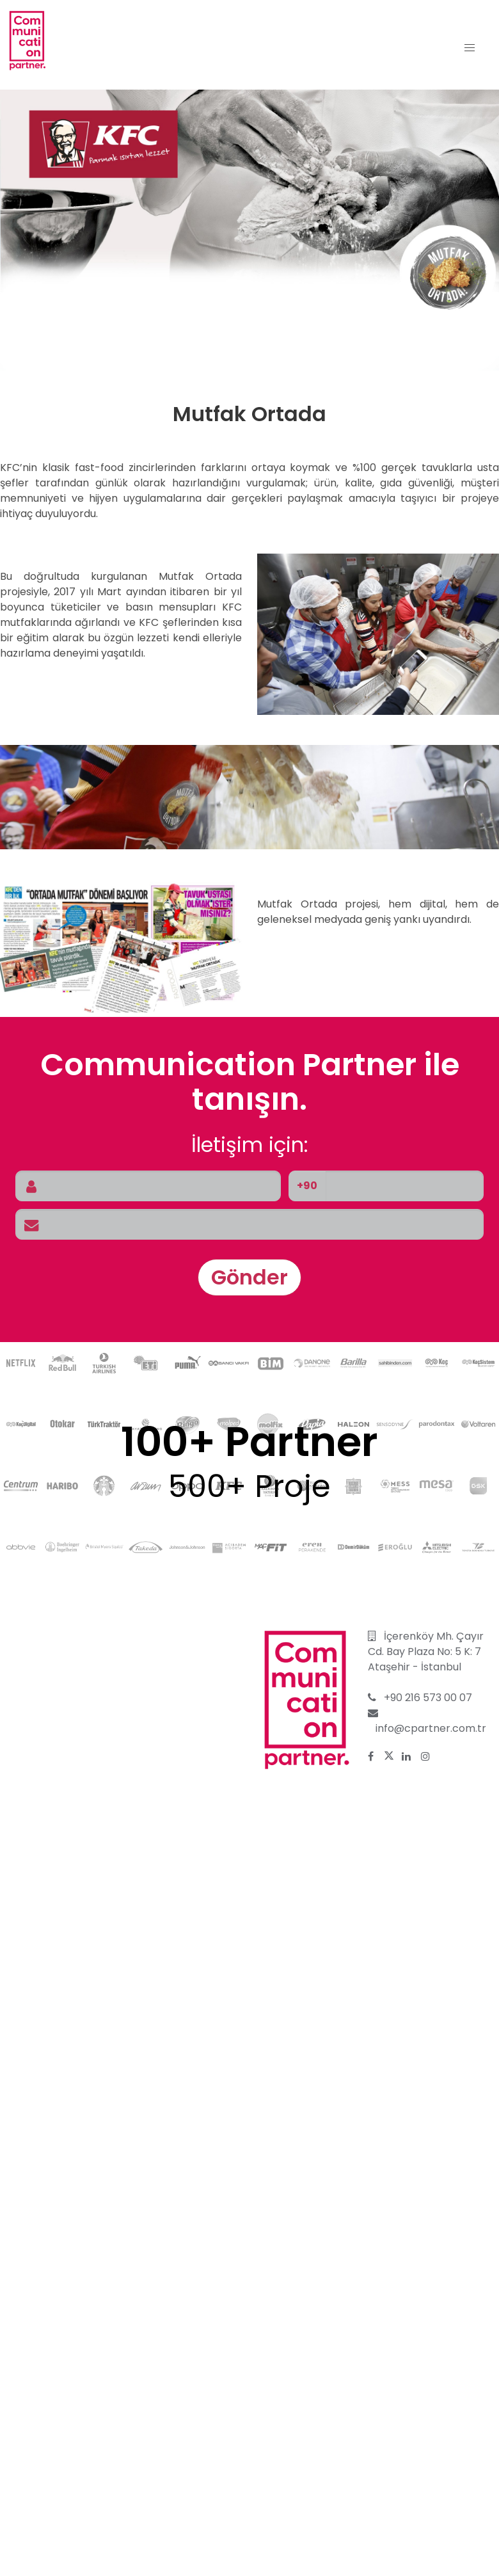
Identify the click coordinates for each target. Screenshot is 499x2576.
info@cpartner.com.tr (431, 1728)
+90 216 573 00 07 (428, 1697)
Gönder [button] (249, 1277)
